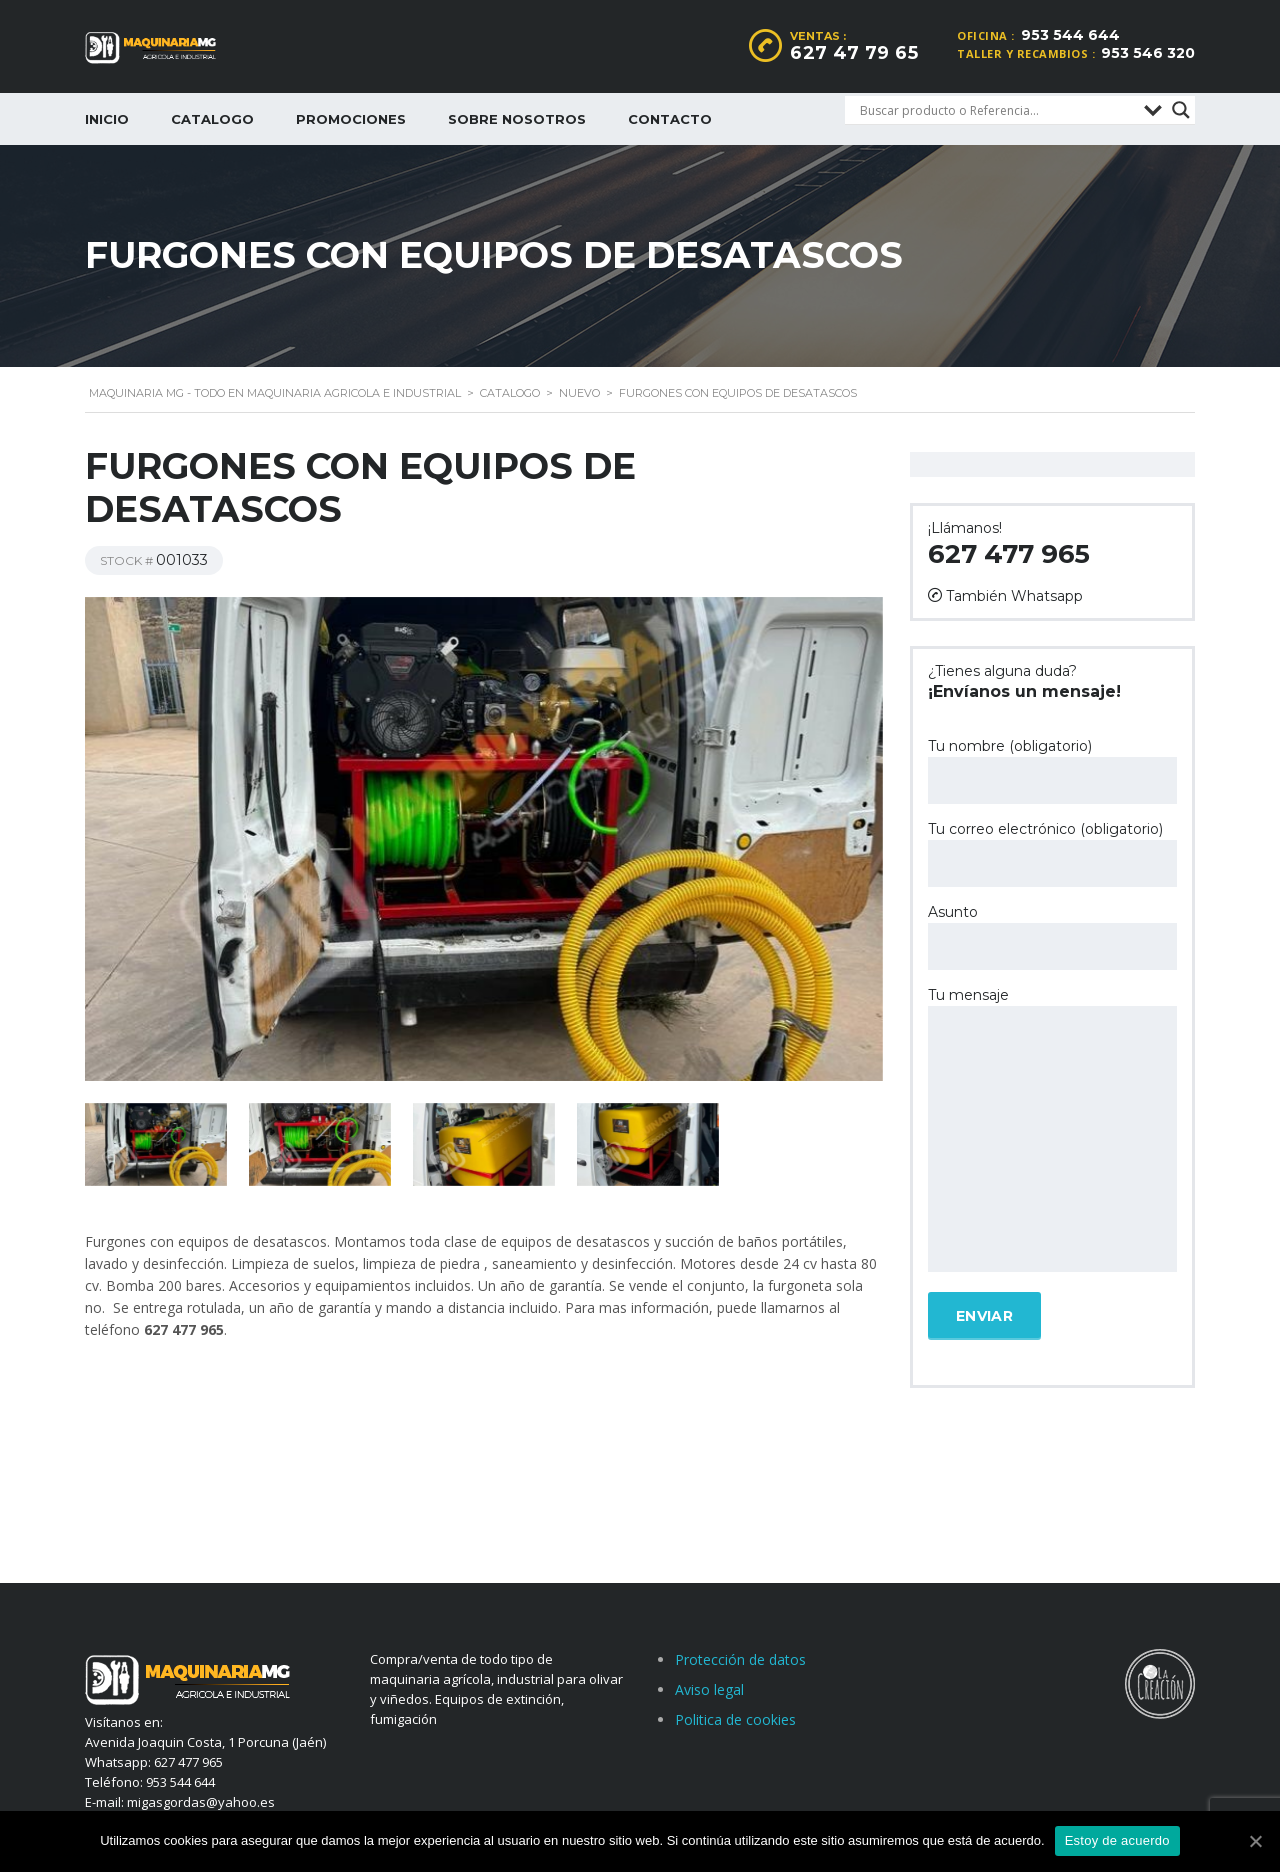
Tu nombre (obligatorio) (1052, 770)
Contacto (670, 119)
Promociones (351, 119)
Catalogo (212, 119)
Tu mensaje (1052, 1131)
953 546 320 (1148, 53)
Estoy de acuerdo (1117, 1840)
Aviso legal (709, 1689)
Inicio (107, 119)
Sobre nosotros (517, 119)
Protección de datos (740, 1659)
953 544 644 (1070, 35)
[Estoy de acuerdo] (1255, 1841)
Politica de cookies (735, 1719)
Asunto (1052, 936)
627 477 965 (1009, 554)
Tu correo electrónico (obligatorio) (1052, 853)
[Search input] (997, 110)
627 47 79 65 (854, 53)
